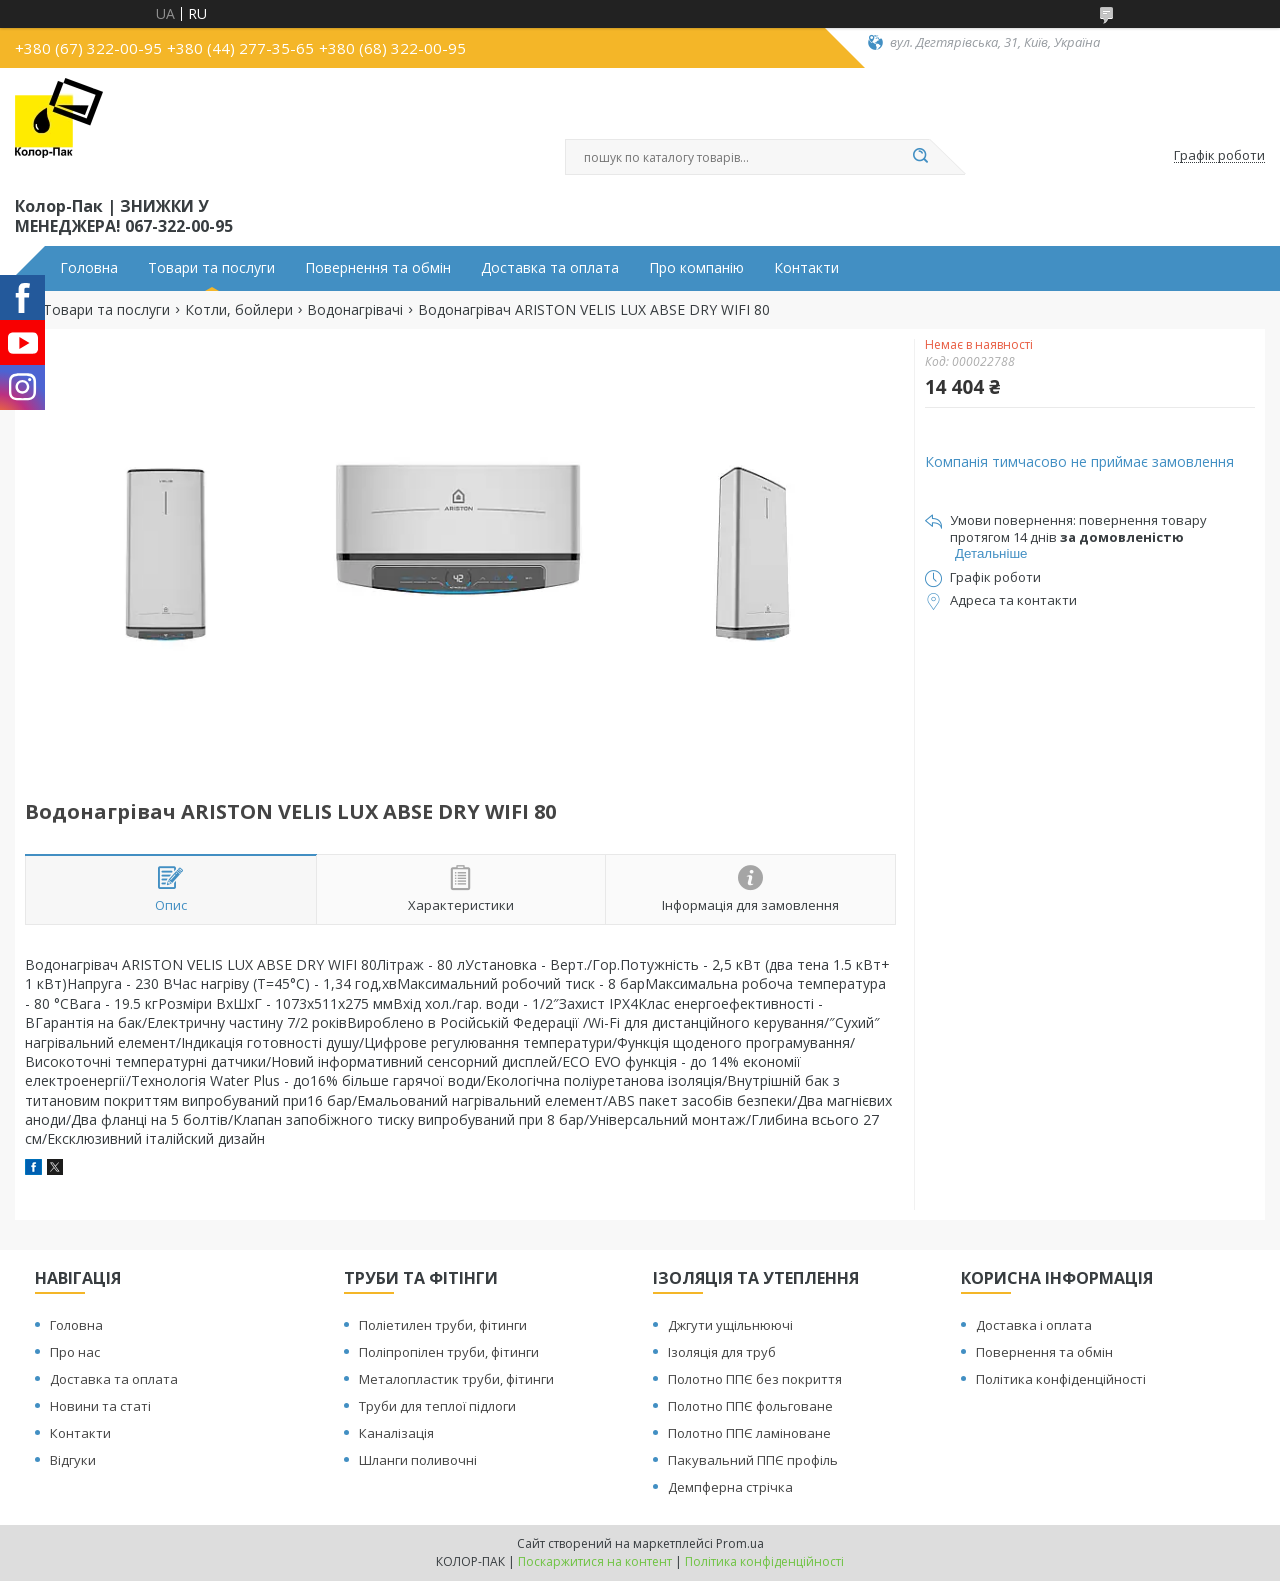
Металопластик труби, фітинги (456, 1379)
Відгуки (73, 1460)
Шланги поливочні (418, 1460)
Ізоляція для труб (722, 1352)
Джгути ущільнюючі (730, 1325)
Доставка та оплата (550, 268)
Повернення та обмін (378, 268)
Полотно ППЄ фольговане (750, 1406)
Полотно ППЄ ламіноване (749, 1433)
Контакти (806, 268)
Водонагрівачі (355, 310)
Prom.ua (740, 1543)
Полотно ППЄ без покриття (755, 1379)
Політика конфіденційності (1061, 1379)
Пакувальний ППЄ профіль (753, 1460)
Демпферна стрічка (730, 1487)
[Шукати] (920, 157)
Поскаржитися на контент (595, 1561)
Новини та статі (100, 1406)
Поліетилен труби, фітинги (443, 1325)
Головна (89, 268)
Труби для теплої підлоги (437, 1406)
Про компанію (696, 268)
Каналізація (396, 1433)
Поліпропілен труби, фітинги (449, 1352)
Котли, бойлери (239, 310)
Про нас (75, 1352)
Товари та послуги (211, 268)
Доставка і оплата (1034, 1325)
